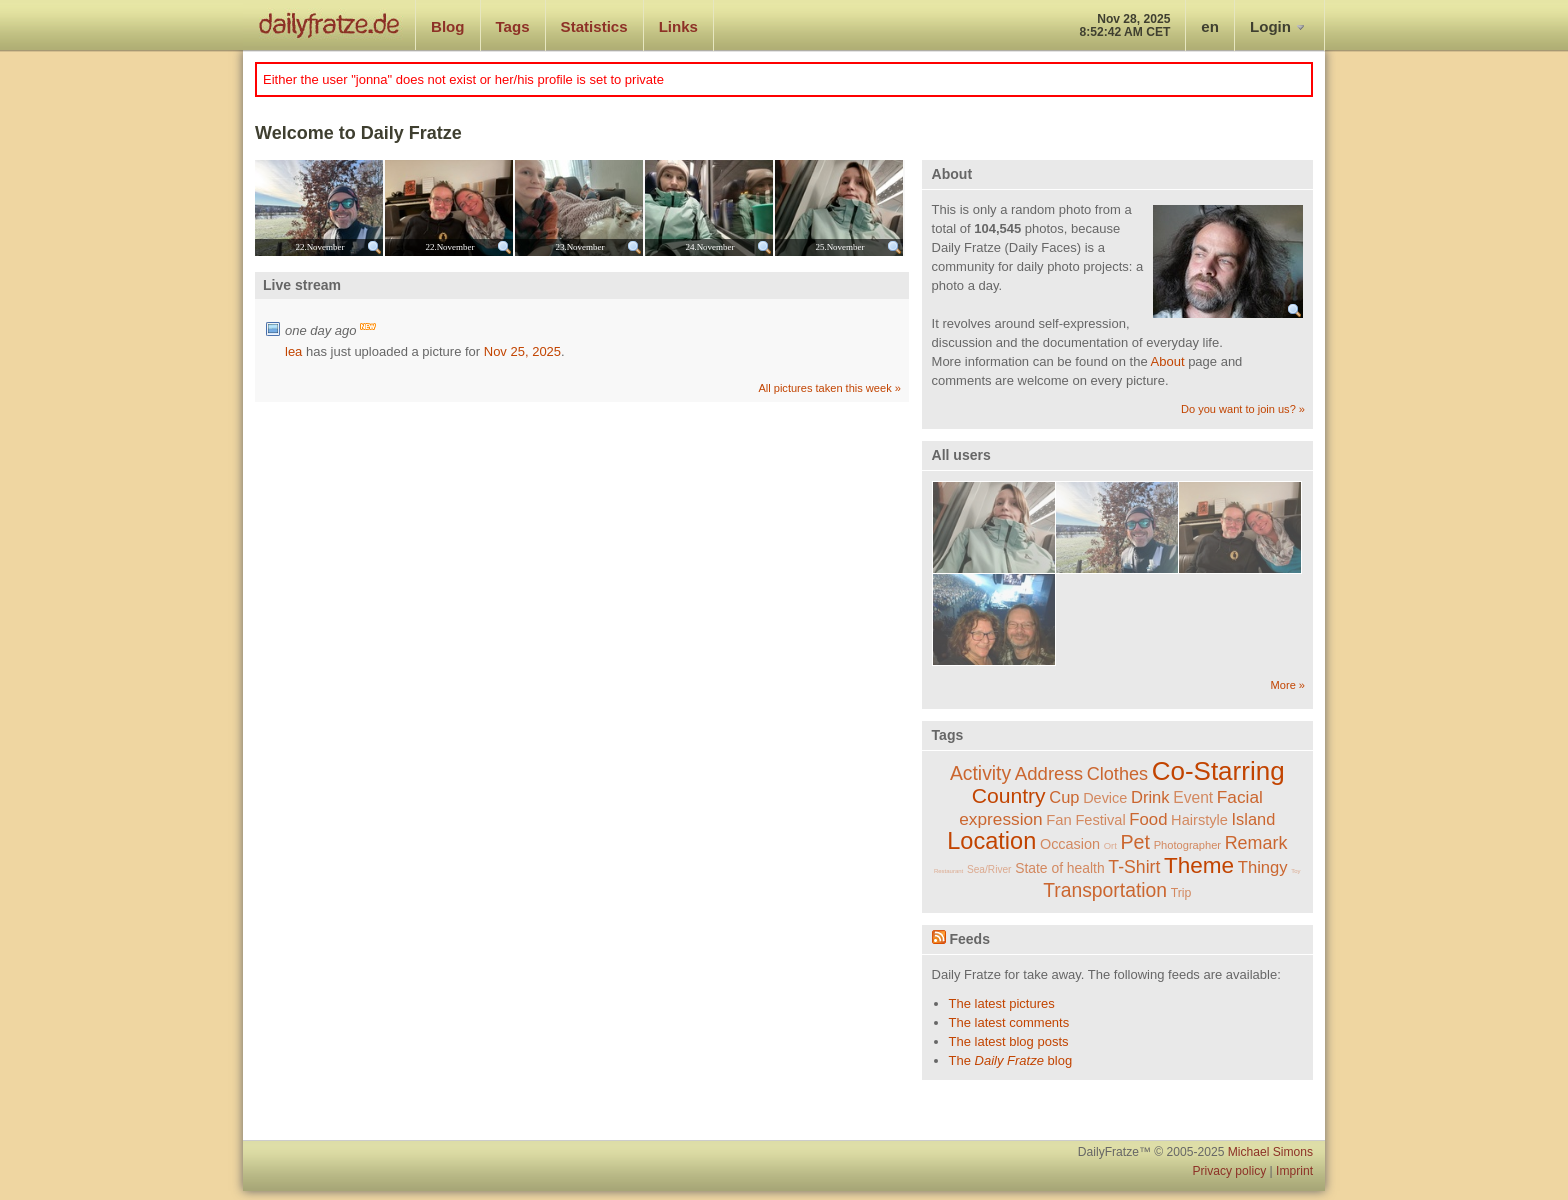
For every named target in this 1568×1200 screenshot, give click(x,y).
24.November (709, 247)
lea (293, 351)
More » (1288, 685)
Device (1105, 798)
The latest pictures (1002, 1003)
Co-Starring (1218, 771)
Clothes (1117, 774)
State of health (1060, 868)
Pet (1136, 842)
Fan (1059, 820)
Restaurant (948, 871)
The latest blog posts (1009, 1041)
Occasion (1070, 844)
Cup (1064, 797)
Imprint (1294, 1171)
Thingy (1263, 867)
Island (1254, 819)
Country (1009, 795)
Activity (980, 773)
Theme (1199, 865)
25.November (839, 247)
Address (1049, 773)
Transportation (1105, 890)
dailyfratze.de (329, 25)
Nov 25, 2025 (522, 351)
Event (1193, 797)
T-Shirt (1134, 867)
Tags (513, 26)
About (1168, 361)
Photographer (1187, 845)
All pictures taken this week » (829, 388)
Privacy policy (1229, 1171)
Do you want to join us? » (1243, 409)
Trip (1181, 893)
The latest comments (1009, 1022)
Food (1148, 819)
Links (678, 26)
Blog (448, 26)
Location (991, 841)
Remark (1256, 843)
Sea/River (989, 869)
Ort (1110, 845)
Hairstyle (1199, 820)
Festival (1100, 820)
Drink (1150, 797)
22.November (319, 247)
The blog (1011, 1060)
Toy (1295, 871)
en (1210, 26)
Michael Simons (1270, 1152)
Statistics (594, 26)
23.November (579, 247)
